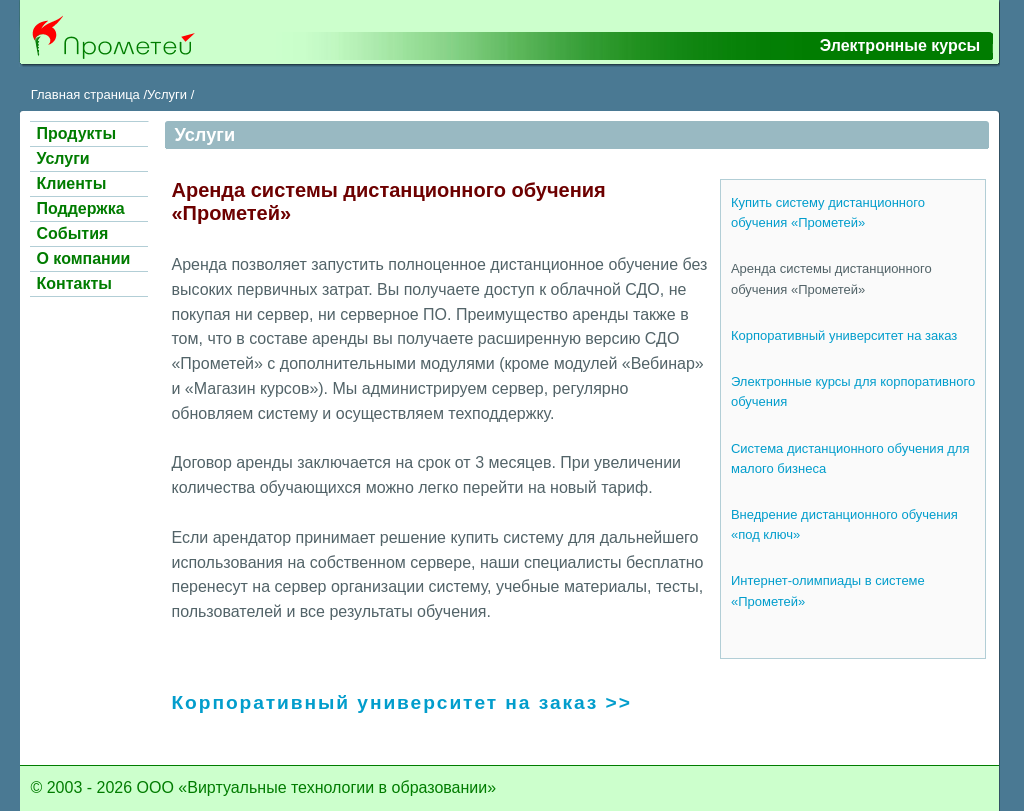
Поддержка (80, 208)
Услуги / (170, 94)
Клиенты (71, 183)
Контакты (73, 283)
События (72, 233)
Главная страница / (89, 94)
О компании (83, 258)
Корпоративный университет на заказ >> (401, 702)
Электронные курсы (900, 45)
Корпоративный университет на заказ (844, 335)
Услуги (62, 158)
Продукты (76, 133)
